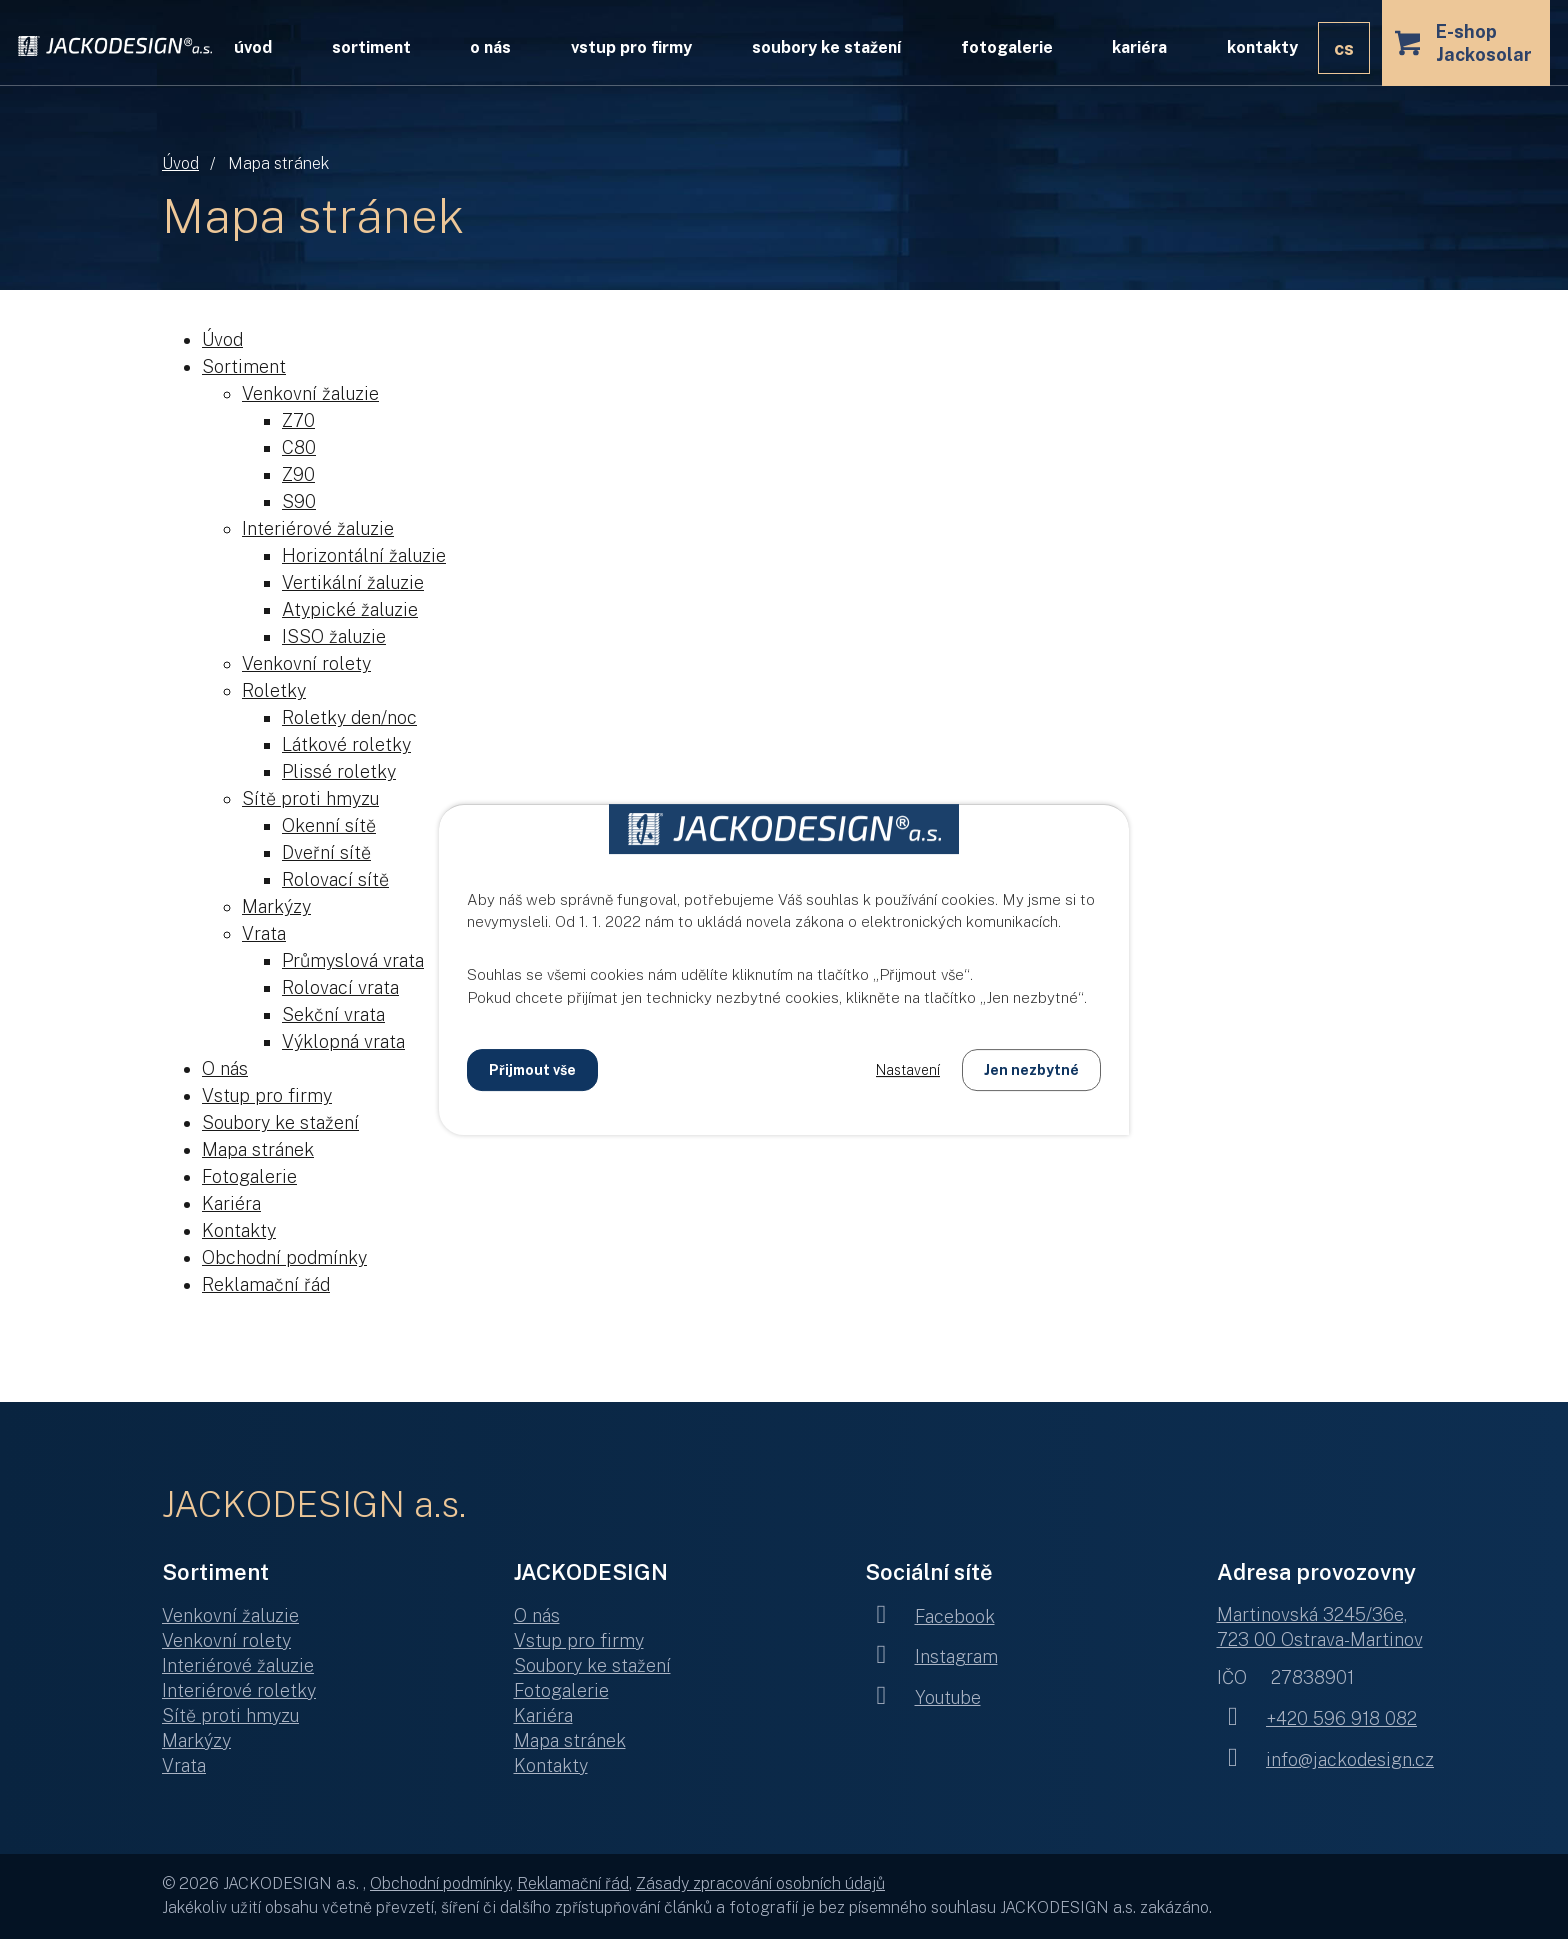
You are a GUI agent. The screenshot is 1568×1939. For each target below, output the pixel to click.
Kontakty (1262, 47)
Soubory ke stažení (826, 47)
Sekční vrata (333, 1014)
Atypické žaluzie (350, 609)
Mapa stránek (258, 1149)
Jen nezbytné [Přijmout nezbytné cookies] (1031, 1070)
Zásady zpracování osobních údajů (760, 1883)
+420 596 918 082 (1317, 1718)
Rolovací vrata (340, 987)
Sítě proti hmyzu (310, 798)
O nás (490, 47)
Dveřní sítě (326, 852)
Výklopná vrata (343, 1041)
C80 (299, 447)
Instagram (931, 1656)
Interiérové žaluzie (318, 528)
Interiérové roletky (239, 1690)
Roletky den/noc (349, 717)
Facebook (930, 1616)
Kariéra (1139, 47)
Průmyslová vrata (353, 960)
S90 (299, 501)
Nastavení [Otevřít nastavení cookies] (908, 1070)
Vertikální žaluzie (353, 582)
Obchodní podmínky (284, 1257)
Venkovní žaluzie (310, 393)
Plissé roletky (339, 771)
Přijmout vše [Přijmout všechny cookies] (532, 1070)
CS (1344, 48)
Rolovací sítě (335, 879)
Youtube (923, 1697)
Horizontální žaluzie (364, 555)
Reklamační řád (266, 1284)
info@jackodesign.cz (1326, 1759)
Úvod (180, 163)
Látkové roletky (346, 744)
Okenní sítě (329, 825)
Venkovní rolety (306, 663)
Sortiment (371, 47)
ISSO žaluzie (334, 636)
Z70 (298, 420)
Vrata (264, 933)
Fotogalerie (1007, 47)
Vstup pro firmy (631, 47)
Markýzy (276, 906)
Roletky (274, 690)
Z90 (298, 474)
